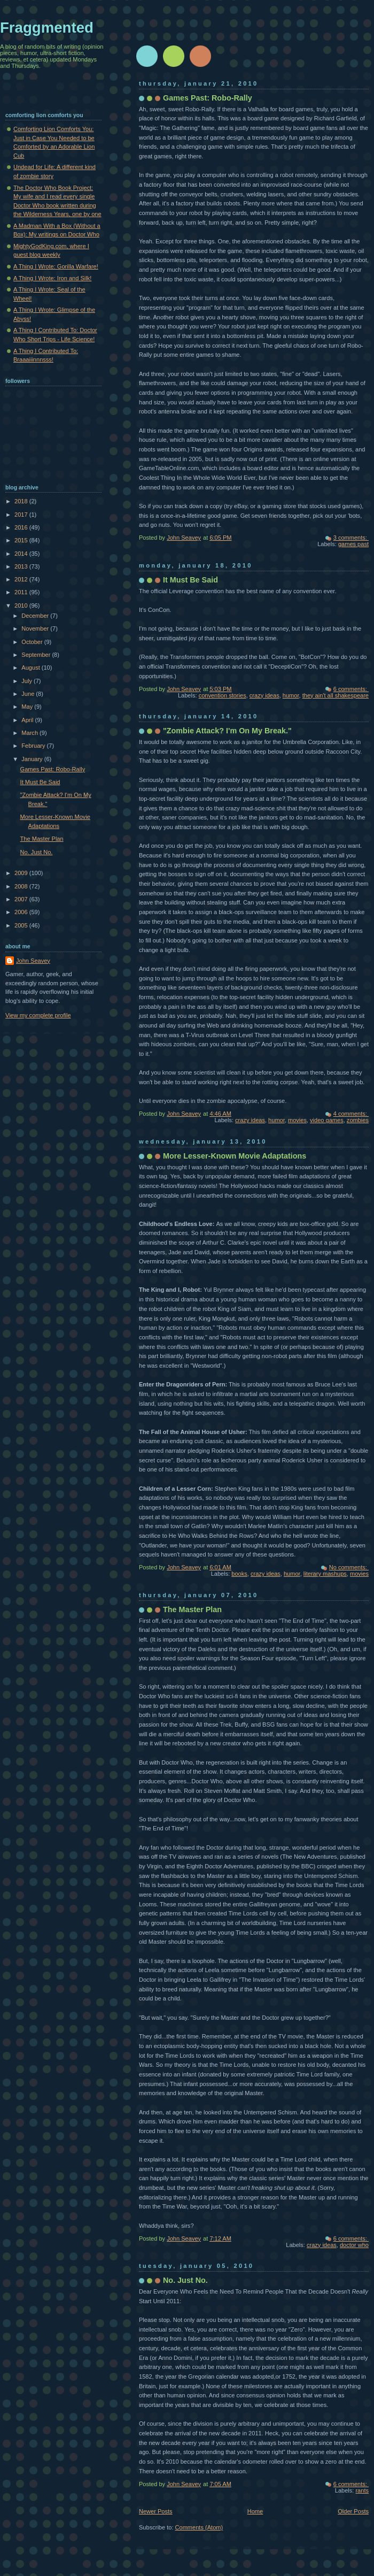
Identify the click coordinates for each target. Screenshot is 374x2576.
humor (291, 695)
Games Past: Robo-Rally (207, 98)
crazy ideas (264, 695)
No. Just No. (185, 2280)
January (32, 759)
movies (297, 1120)
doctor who (354, 2245)
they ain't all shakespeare (335, 695)
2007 (21, 899)
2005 (21, 925)
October (32, 642)
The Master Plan (192, 1609)
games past (353, 544)
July (27, 681)
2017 (21, 514)
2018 (21, 501)
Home (255, 2511)
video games (327, 1120)
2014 (21, 553)
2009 (21, 873)
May (27, 706)
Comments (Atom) (199, 2527)
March (30, 733)
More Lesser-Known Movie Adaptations (234, 1156)
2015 (21, 540)
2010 (21, 605)
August (31, 667)
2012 (21, 579)
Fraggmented (47, 27)
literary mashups (325, 1573)
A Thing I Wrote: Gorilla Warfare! (55, 266)
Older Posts (353, 2511)
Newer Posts (156, 2511)
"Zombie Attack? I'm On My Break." (227, 730)
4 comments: (351, 1113)
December (35, 615)
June (28, 694)
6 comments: (351, 689)
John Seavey (33, 960)
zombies (358, 1120)
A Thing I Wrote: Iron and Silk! (52, 278)
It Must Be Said (190, 580)
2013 (21, 566)
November (35, 628)
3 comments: (351, 537)
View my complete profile (38, 1015)
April (28, 720)
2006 (21, 912)
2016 (21, 527)
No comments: (349, 1567)
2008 (21, 886)
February (33, 745)
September (36, 654)
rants (362, 2490)
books (239, 1573)
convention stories (222, 695)
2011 (21, 592)
